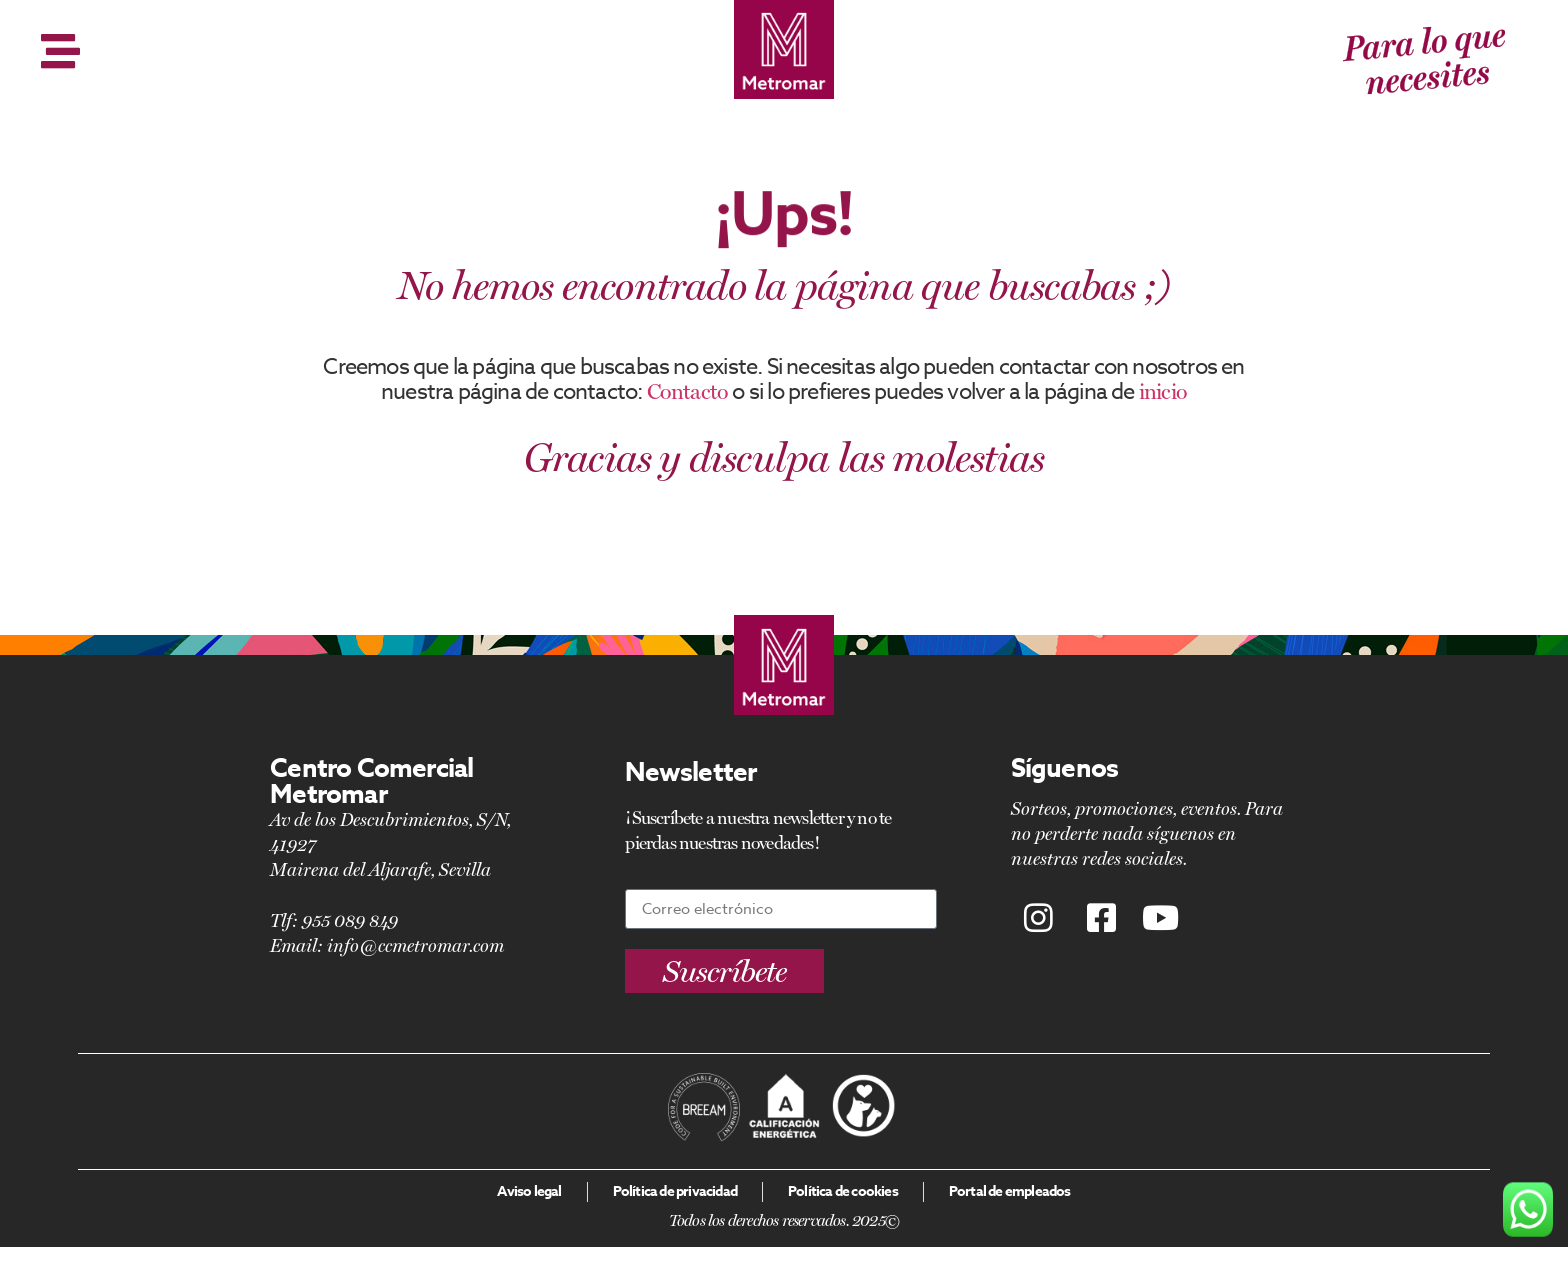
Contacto (688, 391)
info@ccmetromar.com (415, 945)
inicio (1163, 391)
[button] (724, 970)
